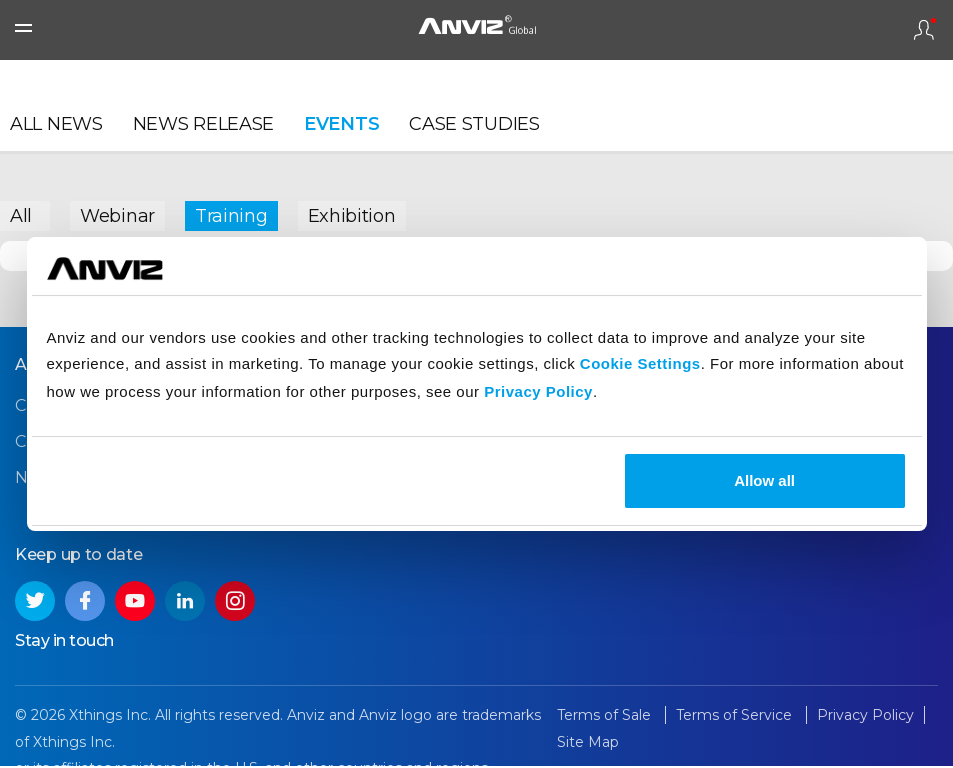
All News (56, 126)
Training (231, 215)
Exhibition (352, 215)
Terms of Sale (606, 717)
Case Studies (474, 126)
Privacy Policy (538, 391)
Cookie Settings (640, 363)
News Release (203, 126)
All (21, 215)
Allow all (764, 480)
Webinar (117, 215)
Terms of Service (736, 717)
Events (341, 126)
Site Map (588, 744)
